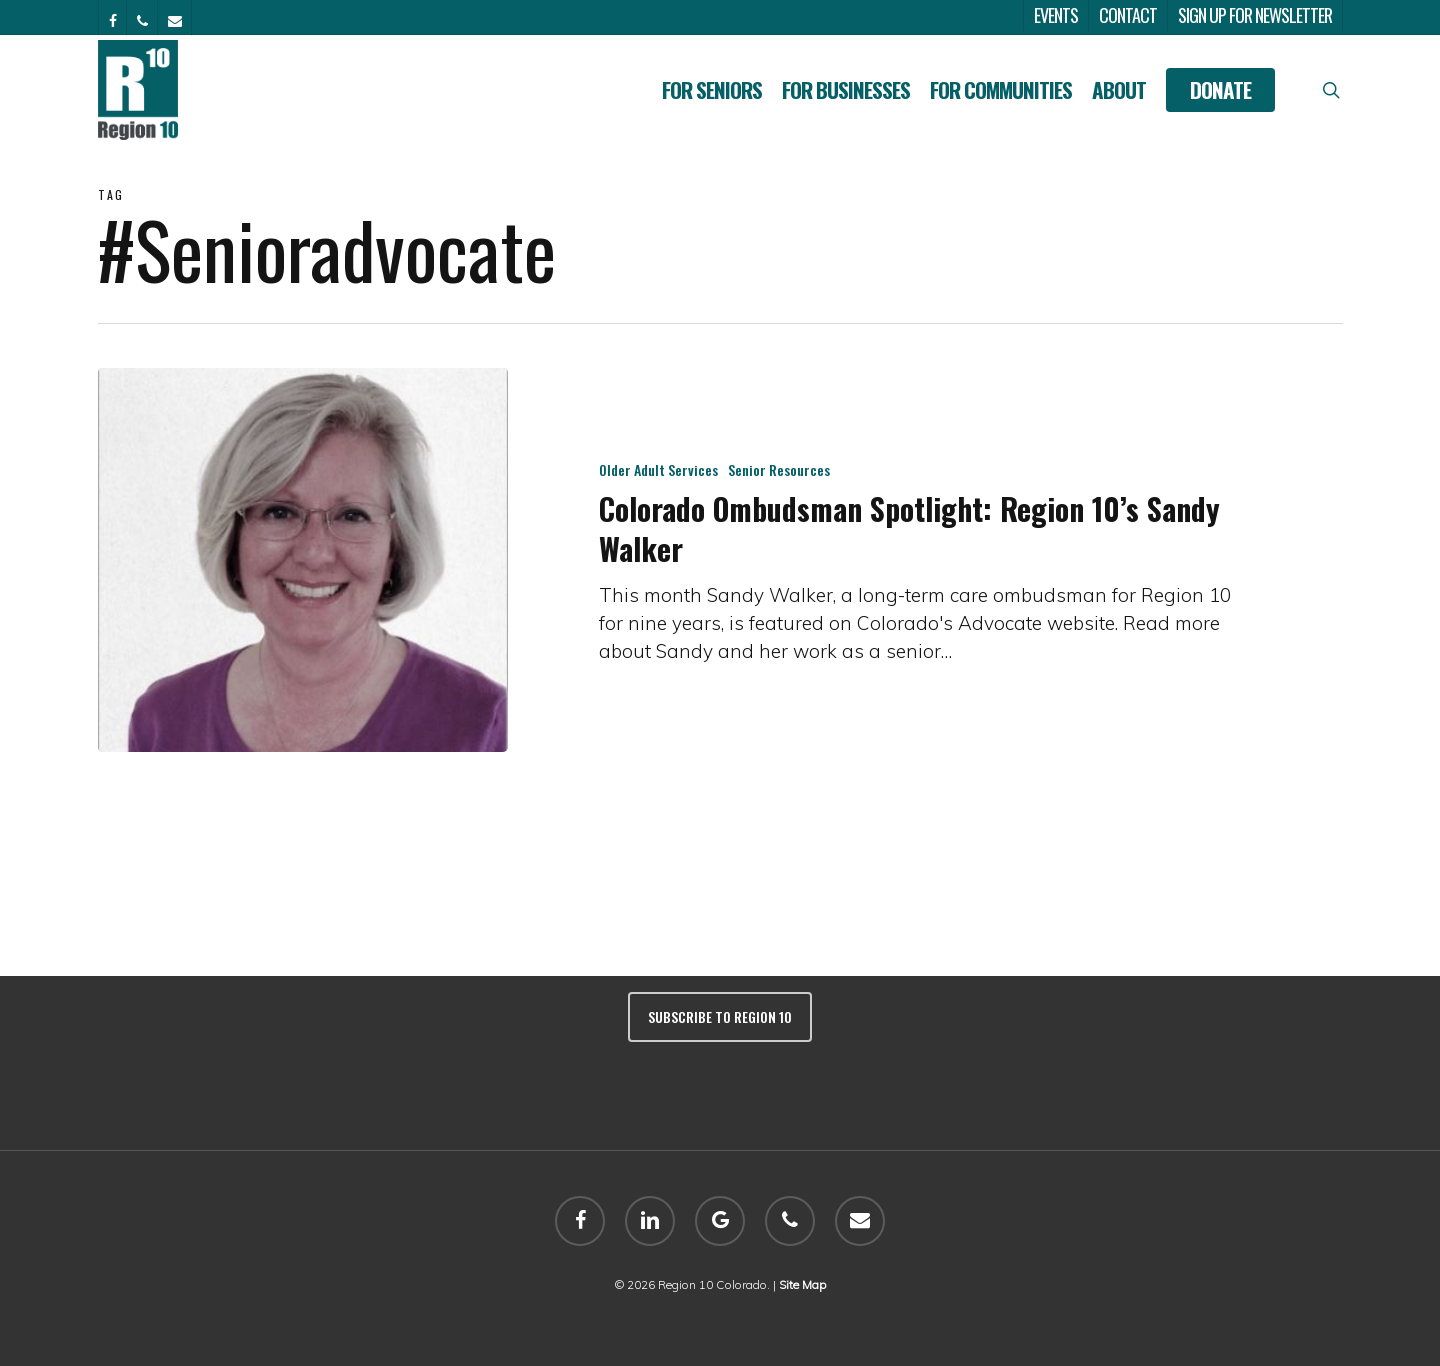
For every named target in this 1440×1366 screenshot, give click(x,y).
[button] (1402, 10)
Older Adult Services (658, 469)
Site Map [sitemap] (802, 1284)
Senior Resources (779, 469)
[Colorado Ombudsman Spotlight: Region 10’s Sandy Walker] (303, 560)
